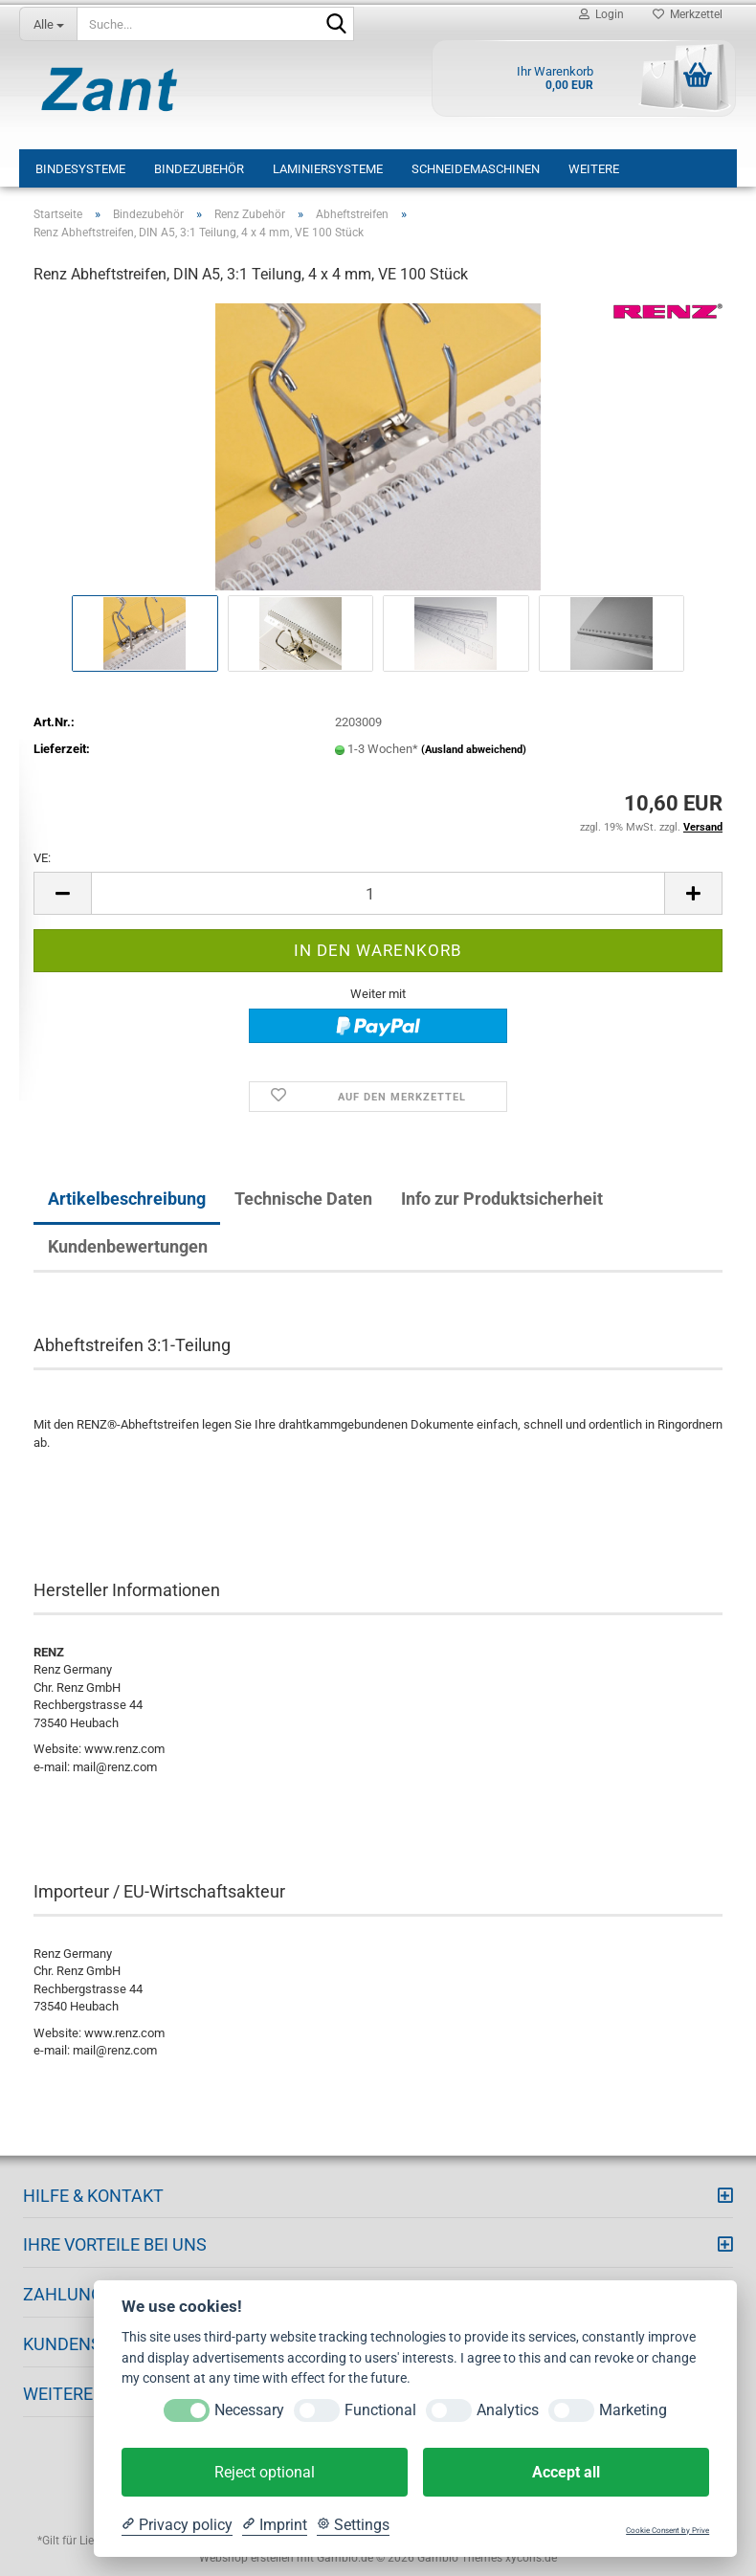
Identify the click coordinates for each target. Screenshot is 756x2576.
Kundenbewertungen (128, 1246)
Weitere (593, 169)
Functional (380, 2410)
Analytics (508, 2410)
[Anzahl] (378, 893)
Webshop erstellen (246, 2558)
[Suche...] (48, 24)
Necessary (249, 2410)
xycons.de (531, 2558)
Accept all (566, 2472)
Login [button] (601, 14)
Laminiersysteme (328, 169)
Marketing (633, 2410)
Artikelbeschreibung (127, 1198)
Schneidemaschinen (475, 169)
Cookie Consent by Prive (667, 2530)
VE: (42, 858)
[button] (62, 893)
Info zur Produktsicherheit (502, 1198)
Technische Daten (303, 1198)
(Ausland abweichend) (473, 750)
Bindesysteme (80, 169)
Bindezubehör (199, 169)
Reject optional (264, 2472)
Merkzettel (688, 14)
